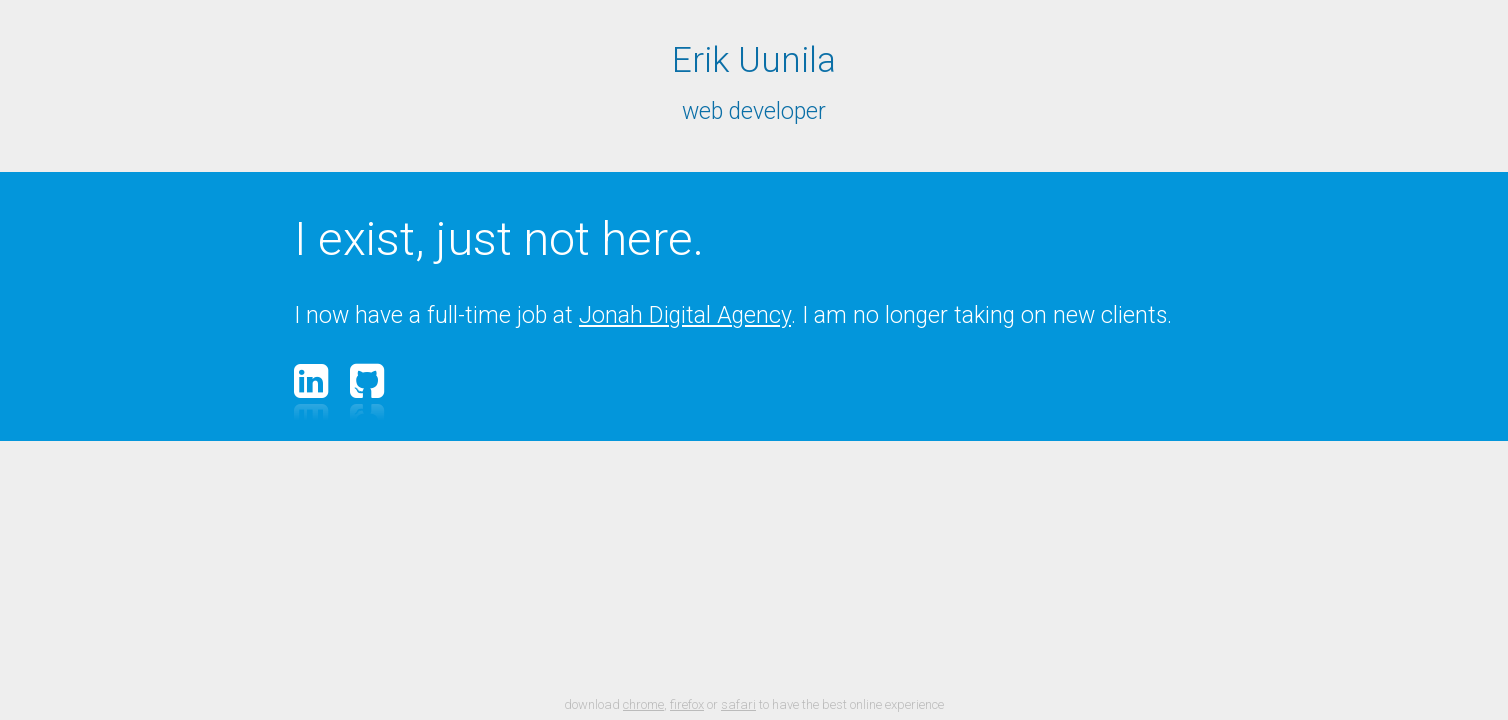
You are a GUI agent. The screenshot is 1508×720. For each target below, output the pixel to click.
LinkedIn (314, 381)
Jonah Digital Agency (685, 315)
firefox (687, 704)
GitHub (370, 381)
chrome (643, 704)
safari (738, 704)
